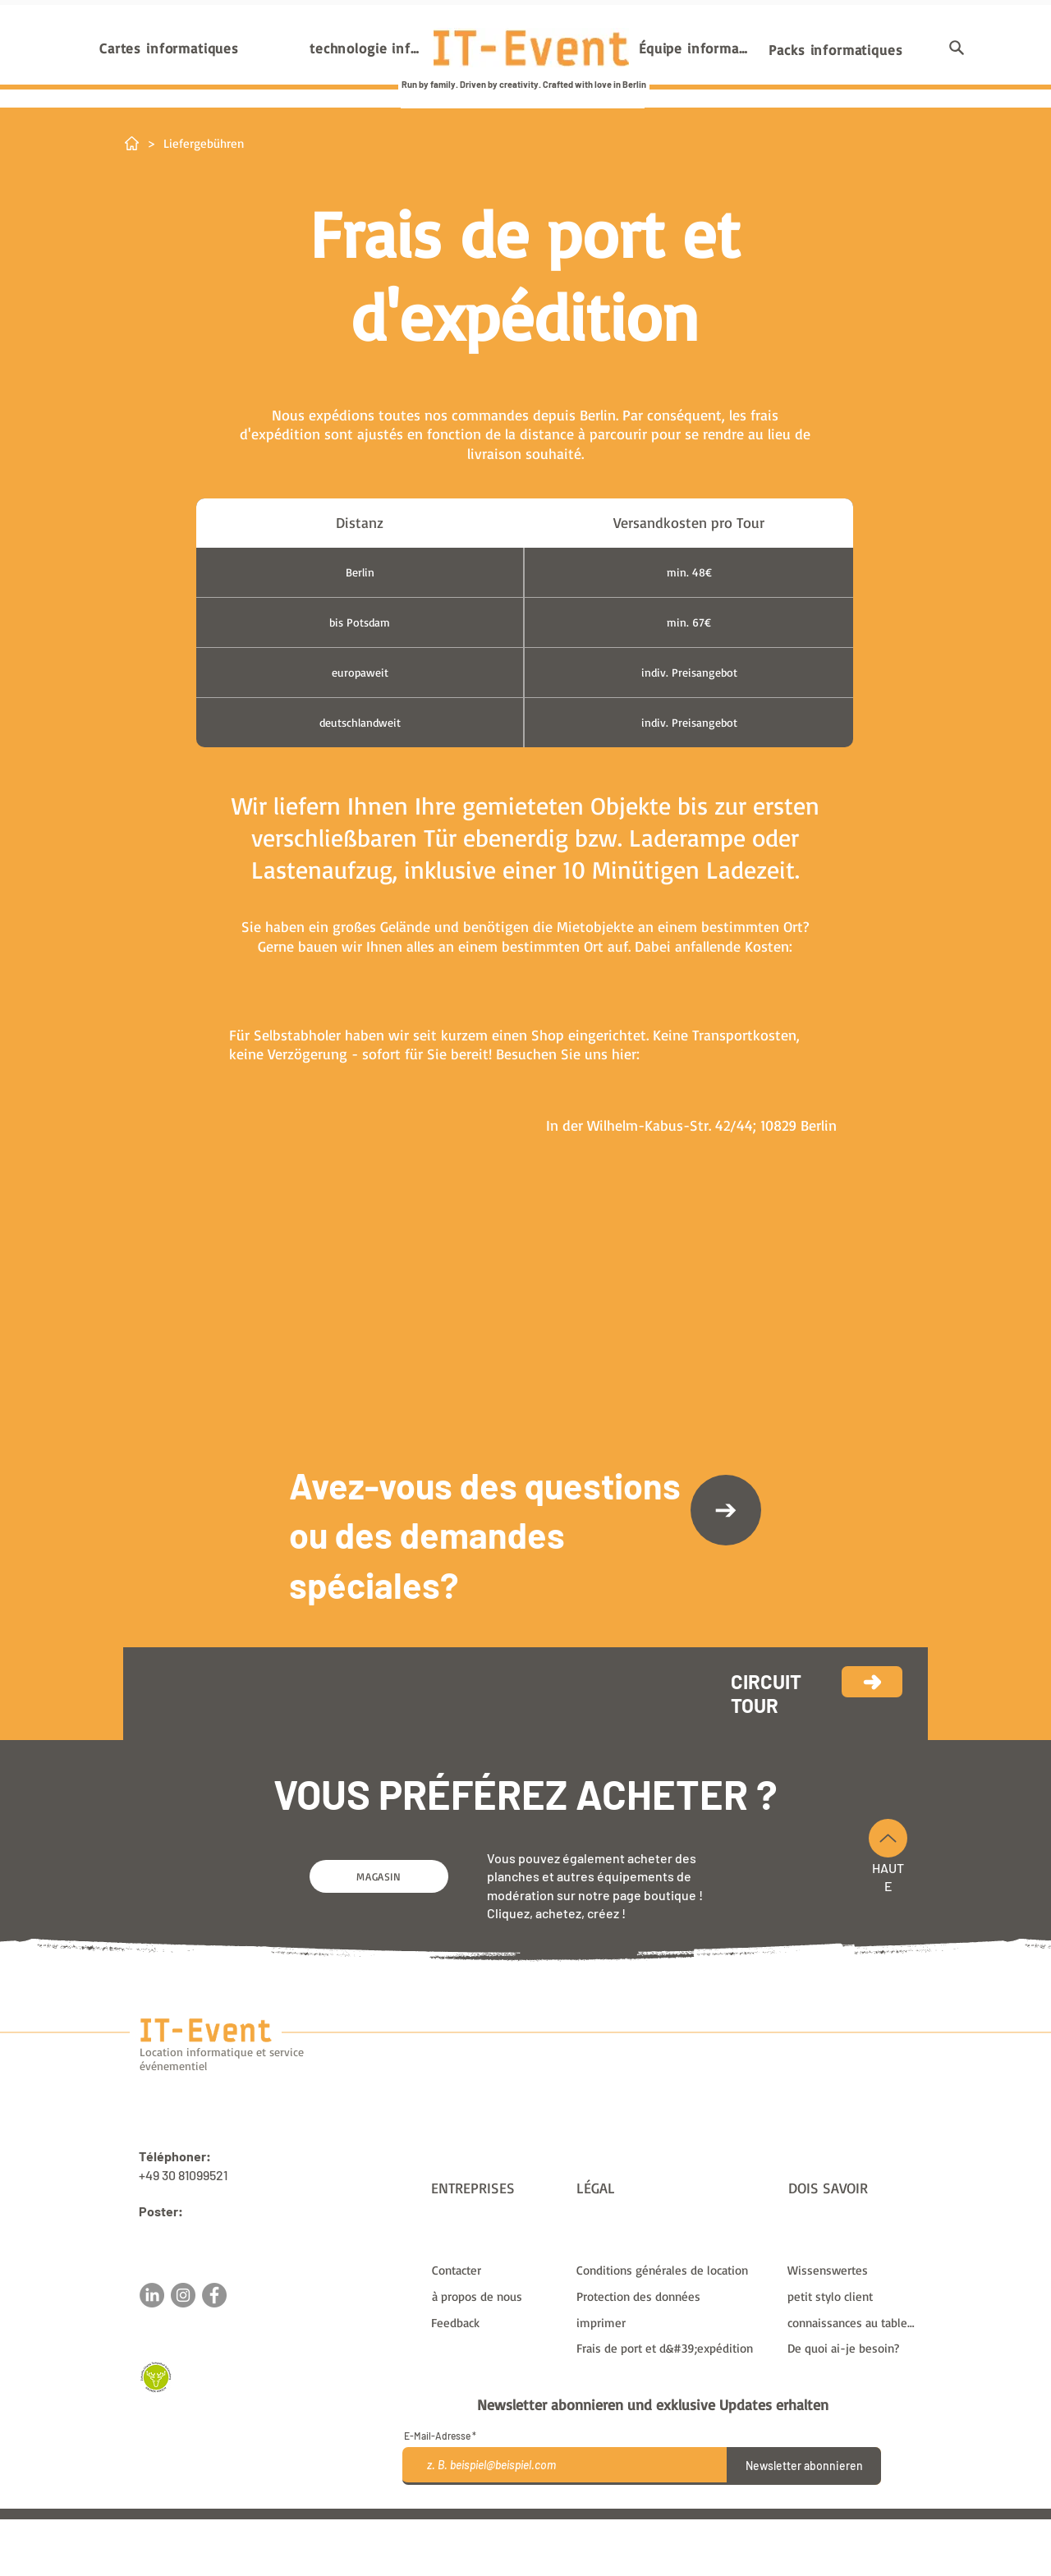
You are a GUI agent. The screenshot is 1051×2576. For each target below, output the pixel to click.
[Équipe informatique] (695, 47)
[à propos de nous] (497, 2296)
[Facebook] (214, 2295)
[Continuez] (872, 1681)
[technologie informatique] (366, 47)
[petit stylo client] (852, 2296)
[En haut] (888, 1838)
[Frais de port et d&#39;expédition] (671, 2348)
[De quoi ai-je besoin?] (852, 2348)
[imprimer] (671, 2322)
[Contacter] (726, 1510)
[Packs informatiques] (835, 49)
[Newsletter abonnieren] (804, 2466)
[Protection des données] (671, 2296)
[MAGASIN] (379, 1876)
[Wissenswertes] (852, 2270)
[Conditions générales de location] (671, 2270)
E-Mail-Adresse (437, 2436)
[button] (956, 47)
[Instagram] (183, 2295)
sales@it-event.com (197, 2230)
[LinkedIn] (152, 2295)
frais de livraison (681, 2526)
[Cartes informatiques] (169, 47)
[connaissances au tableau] (852, 2322)
